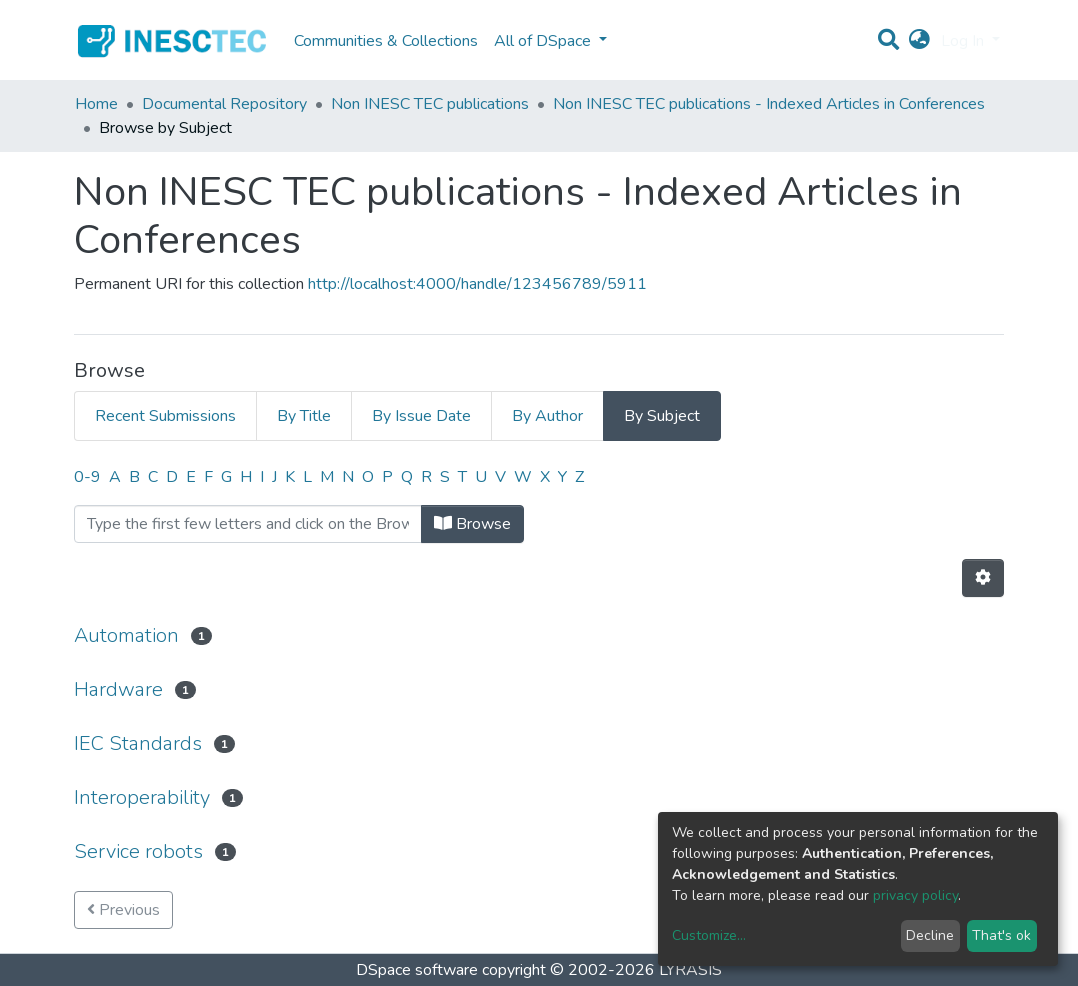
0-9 (87, 477)
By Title (304, 416)
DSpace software (417, 970)
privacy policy (915, 895)
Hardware (118, 689)
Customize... (709, 935)
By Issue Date (421, 416)
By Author (547, 416)
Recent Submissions (165, 416)
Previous (123, 910)
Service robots (138, 851)
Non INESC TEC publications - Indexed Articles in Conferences (769, 104)
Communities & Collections (386, 41)
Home (96, 104)
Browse (472, 524)
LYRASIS (690, 970)
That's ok (1001, 935)
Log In (964, 41)
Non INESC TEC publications (430, 104)
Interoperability (142, 797)
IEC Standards (138, 743)
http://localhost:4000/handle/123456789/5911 (477, 284)
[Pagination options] (983, 578)
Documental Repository (224, 104)
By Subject (662, 416)
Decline (930, 935)
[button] (919, 41)
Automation (126, 635)
